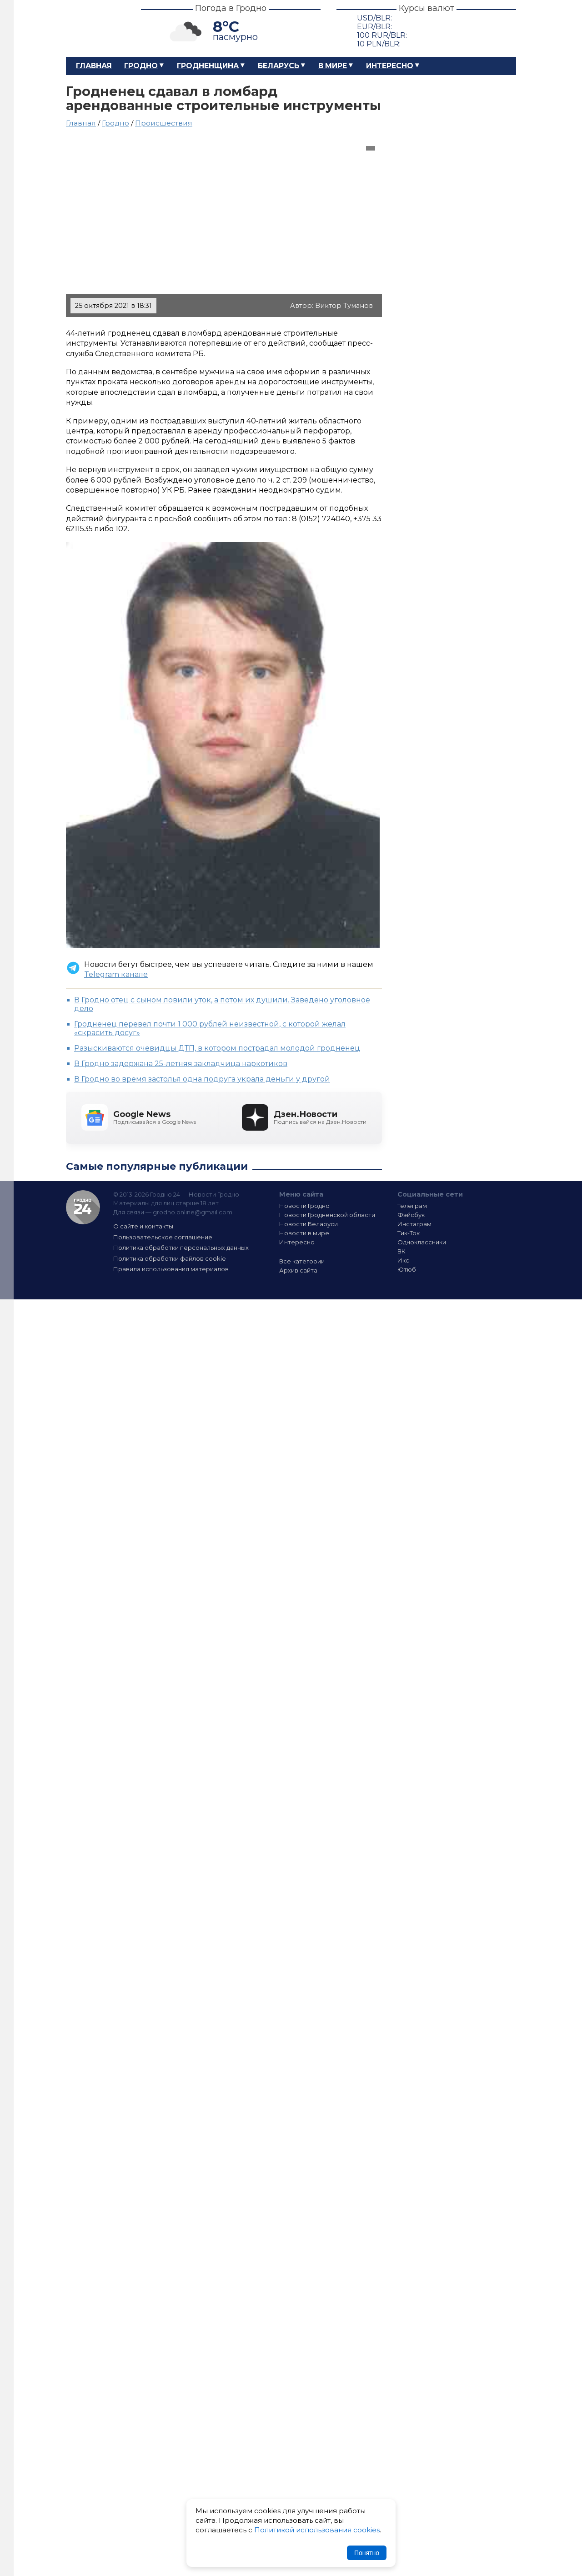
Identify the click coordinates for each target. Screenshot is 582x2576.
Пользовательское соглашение (162, 1237)
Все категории (302, 1261)
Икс (403, 1260)
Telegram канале (116, 974)
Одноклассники (421, 1242)
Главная (94, 65)
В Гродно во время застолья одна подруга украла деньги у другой (202, 1079)
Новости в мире (304, 1233)
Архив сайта (298, 1270)
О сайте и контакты (143, 1226)
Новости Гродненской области (327, 1214)
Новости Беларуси (308, 1224)
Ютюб (406, 1269)
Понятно (366, 2552)
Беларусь (278, 65)
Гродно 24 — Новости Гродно (83, 1207)
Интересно (389, 65)
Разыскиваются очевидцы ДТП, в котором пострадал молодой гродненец (217, 1048)
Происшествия (163, 123)
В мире (332, 65)
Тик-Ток (408, 1233)
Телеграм (412, 1205)
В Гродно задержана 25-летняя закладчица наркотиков (180, 1063)
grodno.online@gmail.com (192, 1212)
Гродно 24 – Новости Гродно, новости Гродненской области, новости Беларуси (95, 28)
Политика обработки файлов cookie (169, 1258)
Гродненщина (208, 65)
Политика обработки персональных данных (181, 1247)
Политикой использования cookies (317, 2530)
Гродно (141, 65)
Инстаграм (414, 1224)
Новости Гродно (304, 1205)
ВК (401, 1251)
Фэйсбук (411, 1214)
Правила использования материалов (171, 1269)
